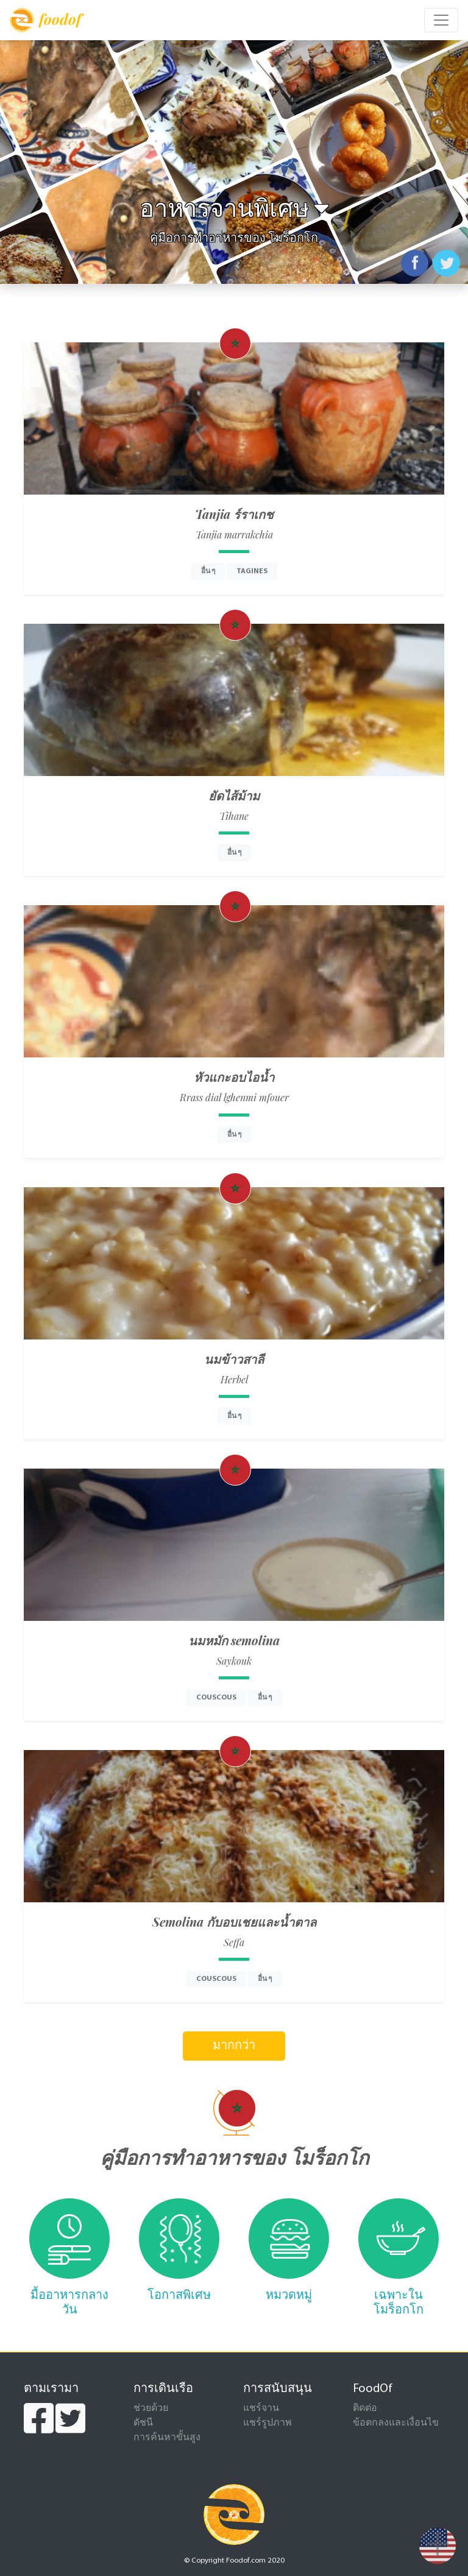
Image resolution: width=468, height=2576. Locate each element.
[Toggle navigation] (441, 20)
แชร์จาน (261, 2408)
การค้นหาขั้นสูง (166, 2438)
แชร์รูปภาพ (267, 2423)
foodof (45, 20)
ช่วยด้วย (150, 2408)
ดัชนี (143, 2423)
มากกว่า (234, 2046)
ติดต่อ (365, 2408)
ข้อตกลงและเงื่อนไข (396, 2423)
